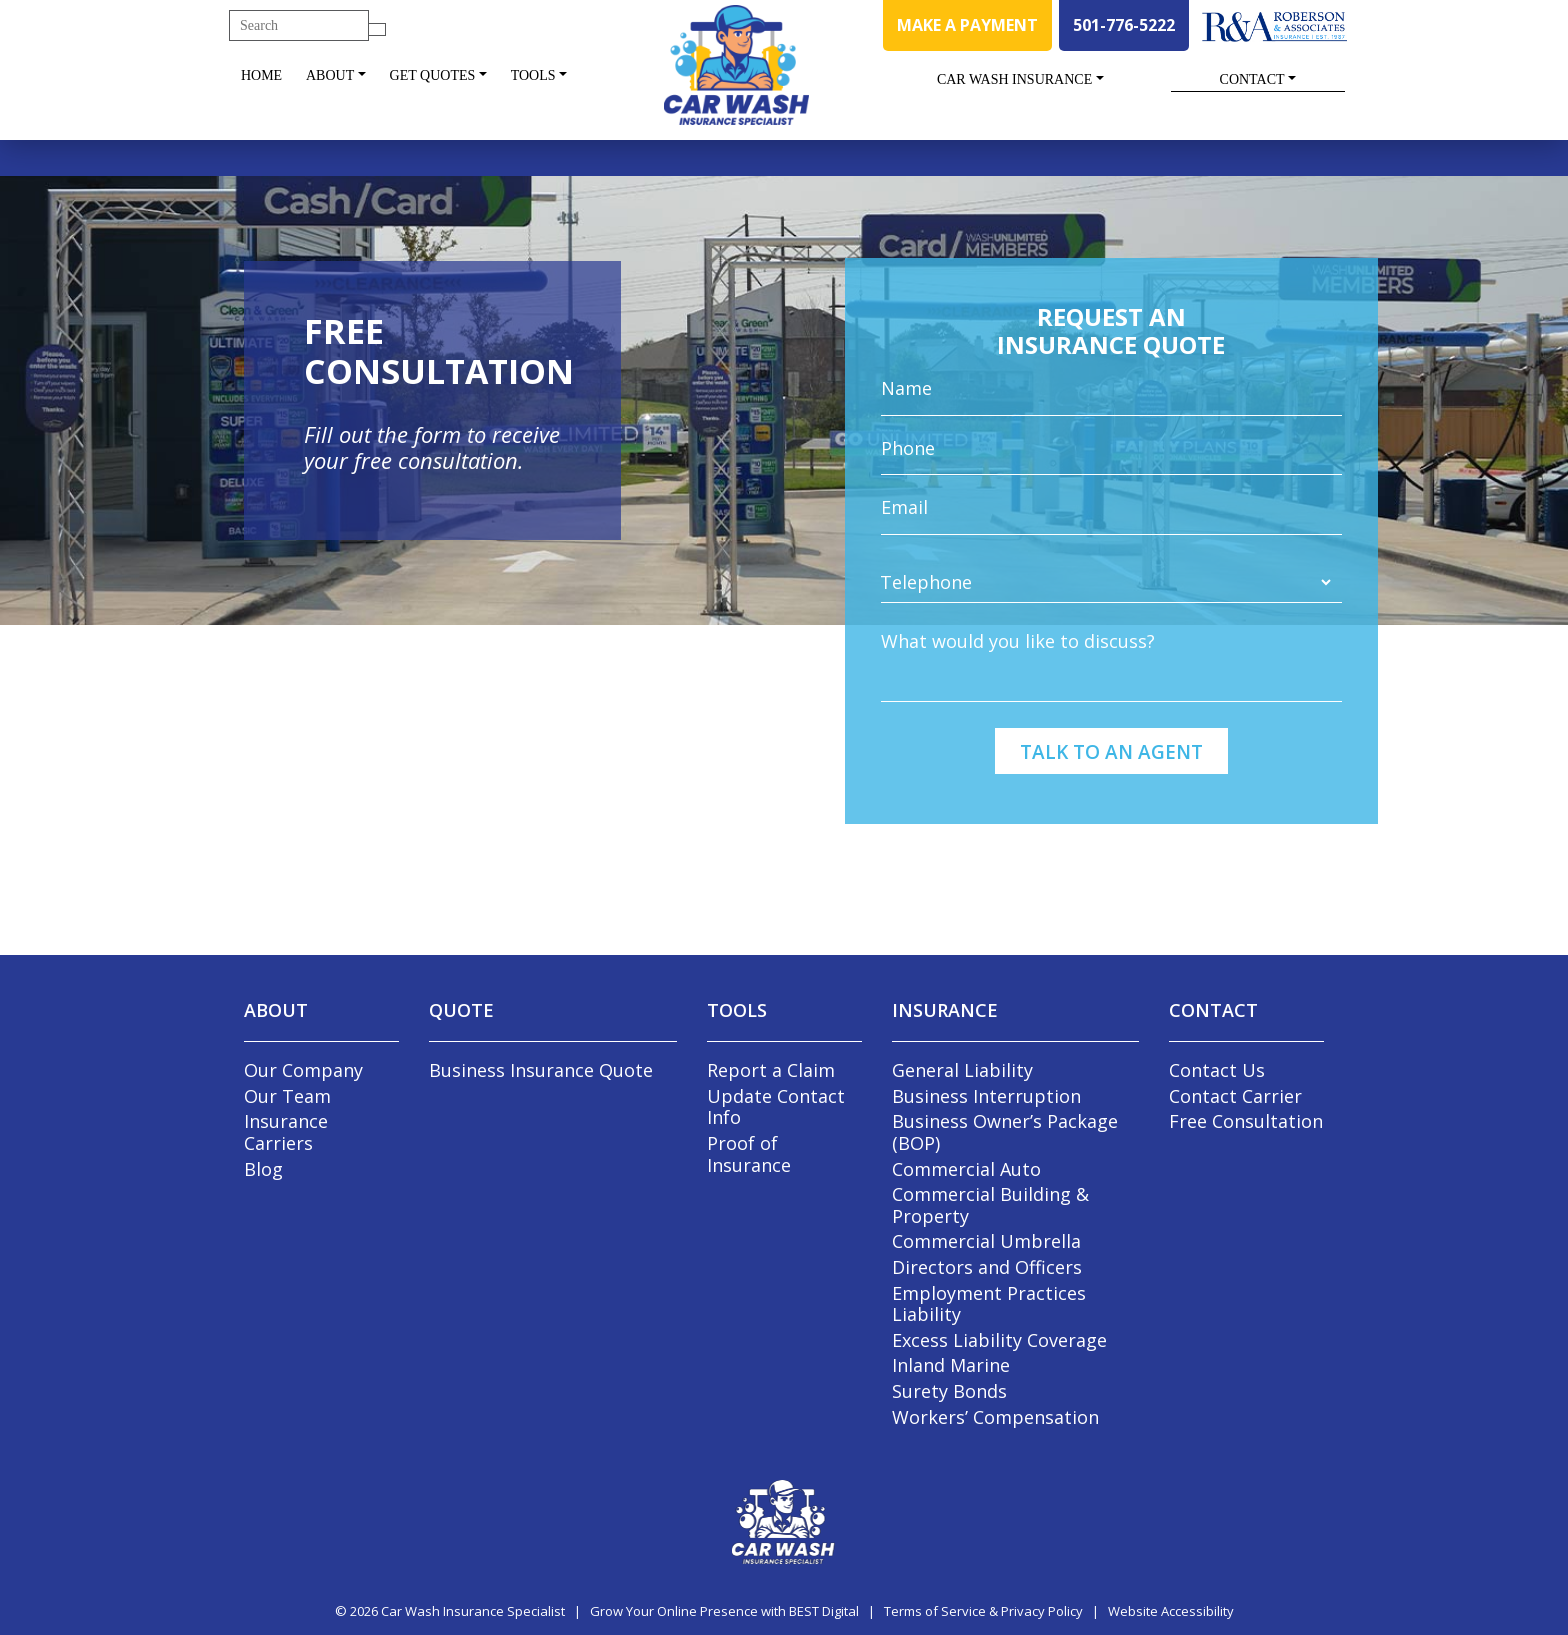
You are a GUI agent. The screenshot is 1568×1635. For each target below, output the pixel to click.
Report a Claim (771, 1070)
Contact (1252, 79)
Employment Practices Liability (989, 1304)
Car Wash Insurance (1014, 79)
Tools (533, 75)
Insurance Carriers (286, 1132)
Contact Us (1217, 1070)
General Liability (962, 1070)
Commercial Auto (966, 1169)
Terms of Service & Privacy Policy (983, 1611)
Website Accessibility (1171, 1611)
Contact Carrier (1235, 1096)
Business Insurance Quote (541, 1070)
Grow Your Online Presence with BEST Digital (724, 1611)
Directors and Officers (987, 1267)
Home (261, 75)
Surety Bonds (949, 1391)
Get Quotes (433, 75)
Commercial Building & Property (990, 1205)
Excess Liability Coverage (999, 1340)
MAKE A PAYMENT (967, 25)
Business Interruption (986, 1096)
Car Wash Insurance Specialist (473, 1611)
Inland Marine (951, 1365)
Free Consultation (1246, 1121)
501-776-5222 (1124, 25)
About (330, 75)
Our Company (303, 1070)
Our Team (287, 1096)
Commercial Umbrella (986, 1241)
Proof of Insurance (749, 1154)
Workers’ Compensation (995, 1417)
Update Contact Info (776, 1107)
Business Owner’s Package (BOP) (1005, 1132)
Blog (263, 1169)
